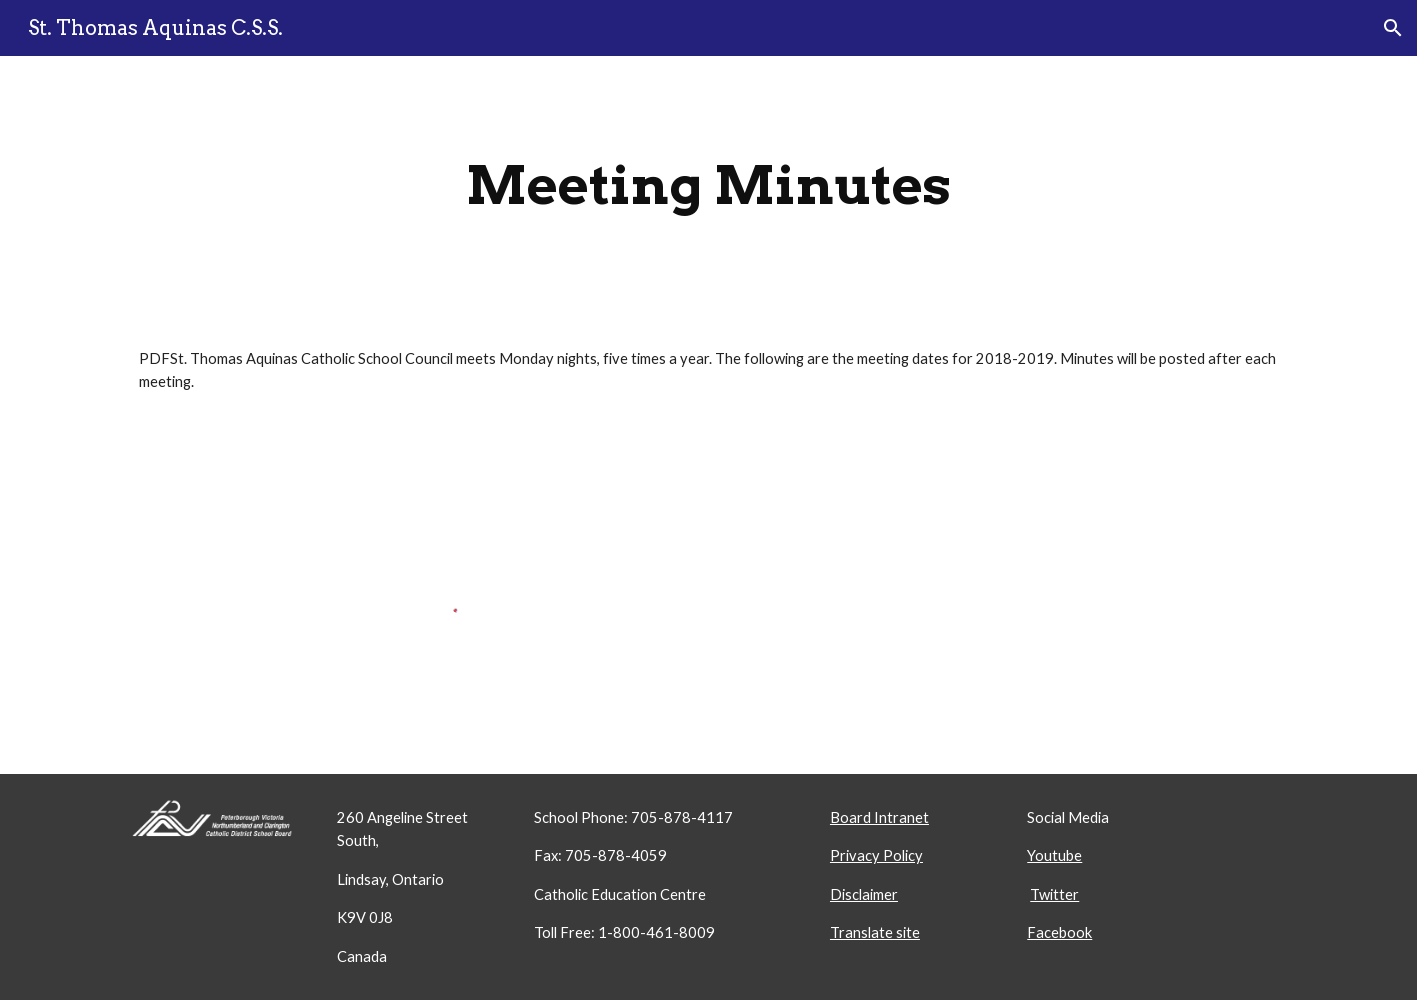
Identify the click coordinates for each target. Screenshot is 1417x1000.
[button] (1393, 28)
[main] (708, 185)
